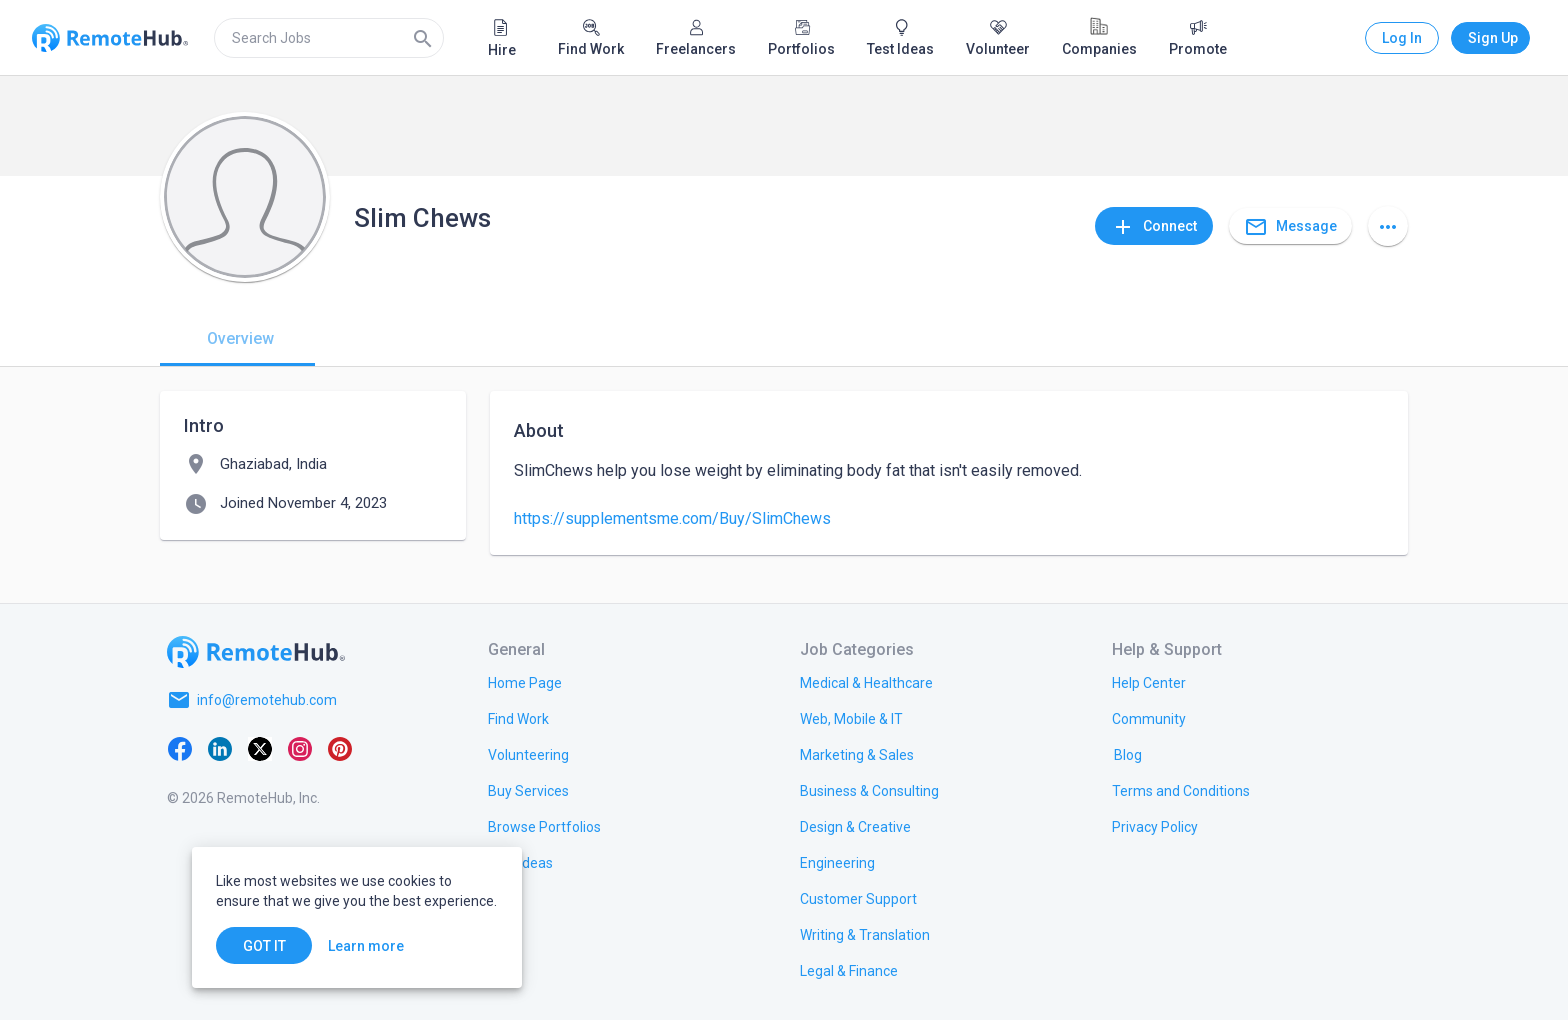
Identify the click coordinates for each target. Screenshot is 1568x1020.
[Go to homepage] (256, 652)
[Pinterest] (340, 748)
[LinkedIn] (220, 748)
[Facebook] (180, 748)
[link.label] (1149, 682)
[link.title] (525, 682)
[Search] (423, 38)
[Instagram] (300, 748)
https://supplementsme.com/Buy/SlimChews (672, 518)
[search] (329, 38)
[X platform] (260, 748)
